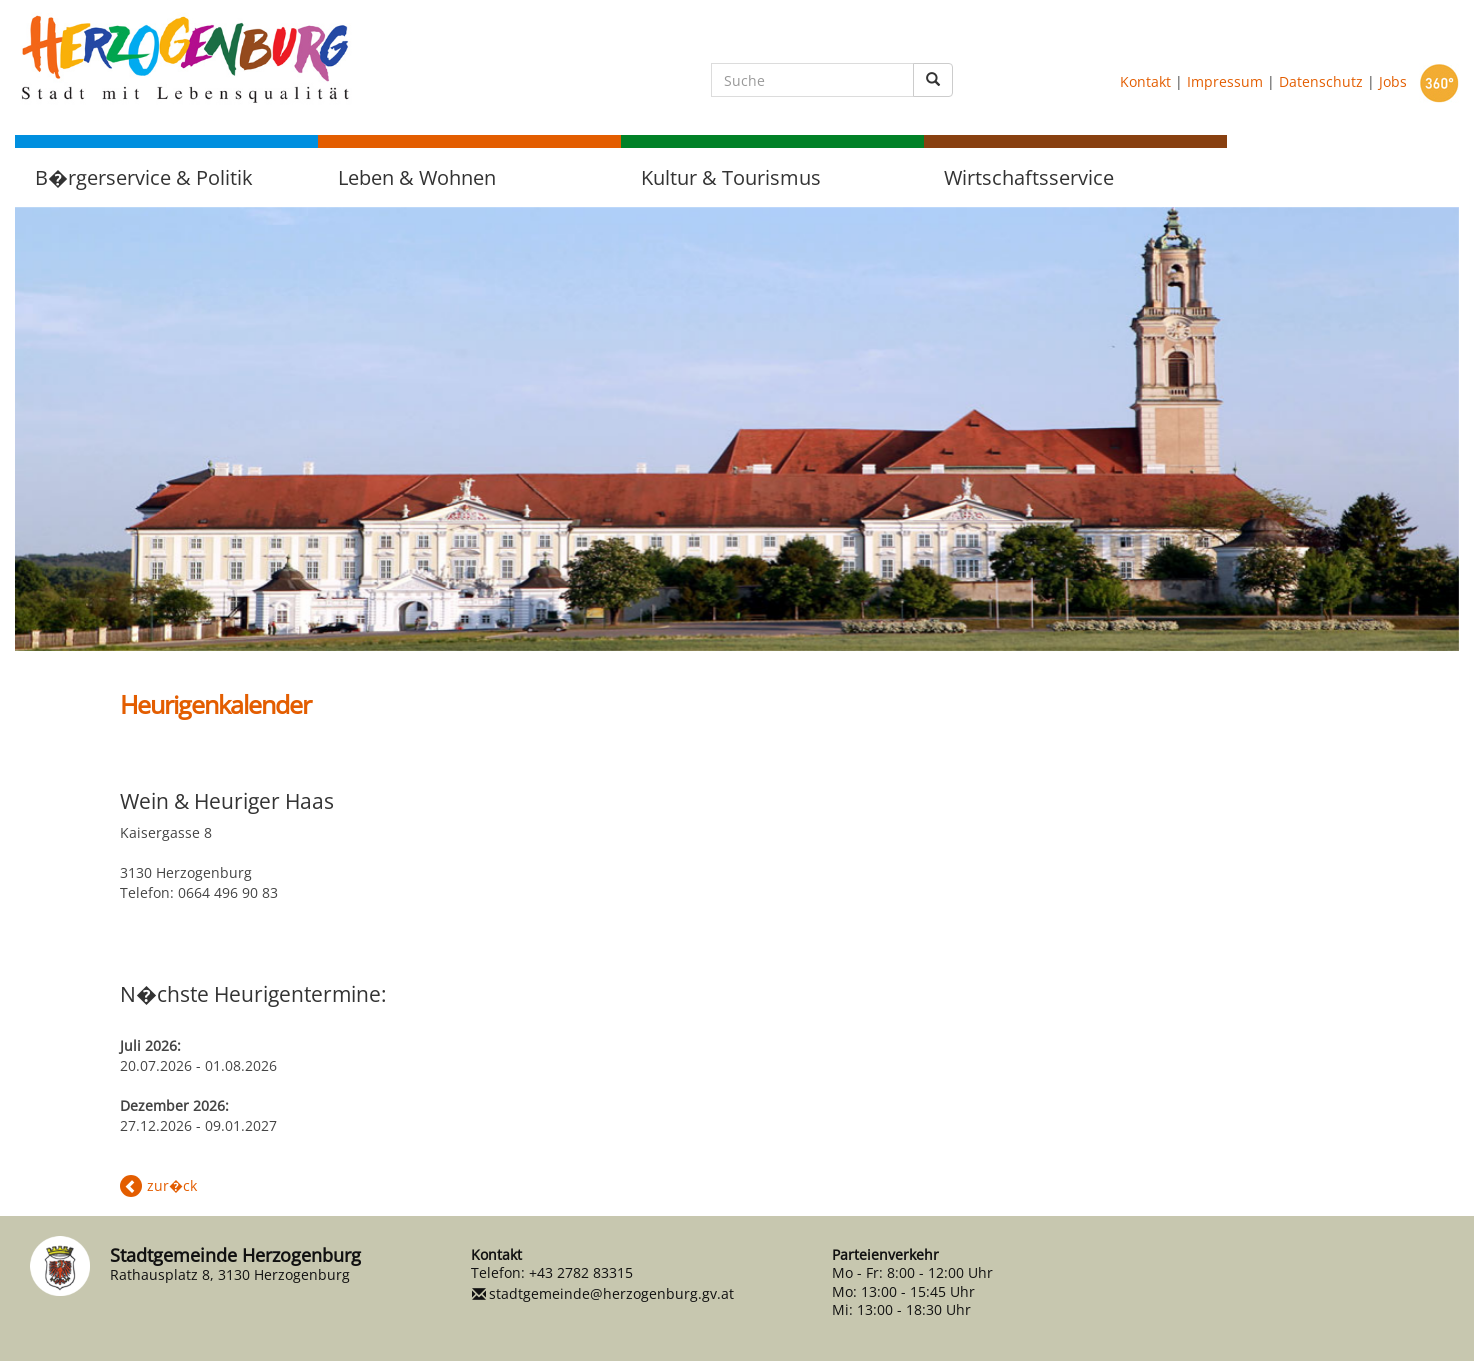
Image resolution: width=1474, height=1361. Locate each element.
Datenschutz (1321, 81)
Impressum (1225, 81)
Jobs (1393, 81)
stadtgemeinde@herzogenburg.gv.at (611, 1293)
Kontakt (1145, 81)
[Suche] (812, 80)
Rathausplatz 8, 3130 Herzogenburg (230, 1274)
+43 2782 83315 (581, 1272)
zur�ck (172, 1185)
